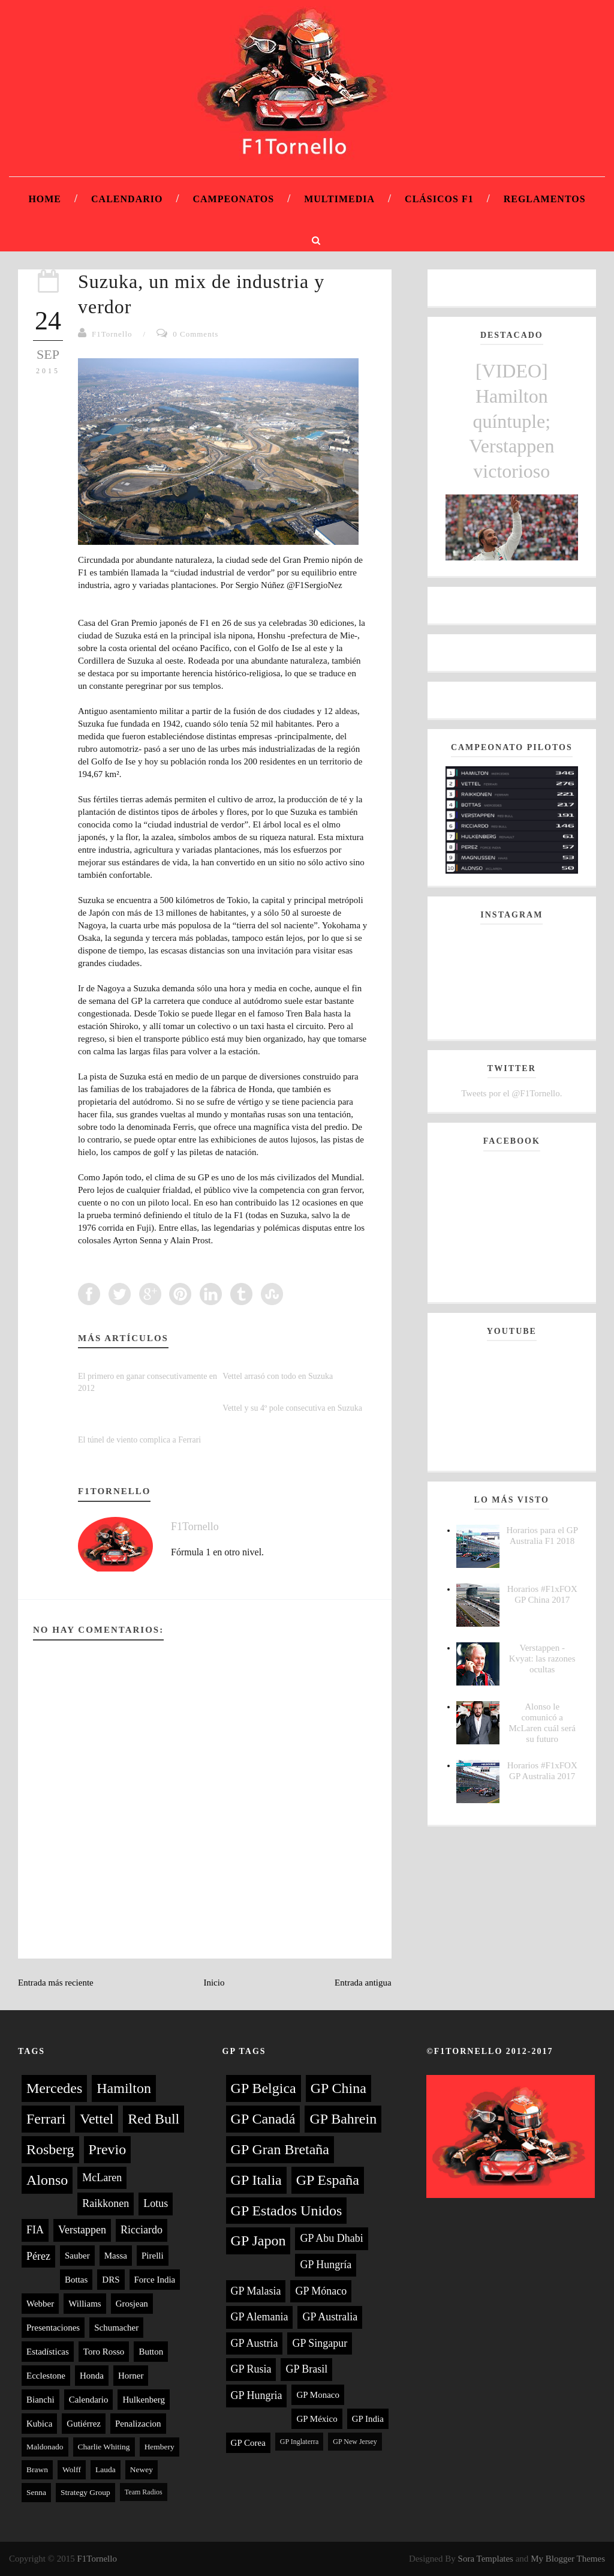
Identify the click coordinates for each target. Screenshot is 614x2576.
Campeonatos (233, 199)
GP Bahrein (343, 2119)
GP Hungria (256, 2395)
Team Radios (143, 2492)
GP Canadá (263, 2119)
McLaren (102, 2178)
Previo (108, 2149)
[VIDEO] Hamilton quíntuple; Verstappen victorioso (511, 420)
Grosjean (132, 2303)
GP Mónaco (321, 2291)
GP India (368, 2419)
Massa (115, 2255)
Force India (155, 2279)
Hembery (159, 2446)
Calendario (126, 199)
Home (44, 199)
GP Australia (329, 2317)
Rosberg (50, 2149)
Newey (141, 2469)
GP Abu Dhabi (331, 2238)
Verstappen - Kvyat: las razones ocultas (542, 1658)
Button (151, 2351)
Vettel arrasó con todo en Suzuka (277, 1376)
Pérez (38, 2256)
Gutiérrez (84, 2423)
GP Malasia (256, 2291)
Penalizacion (138, 2423)
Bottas (76, 2279)
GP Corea (248, 2443)
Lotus (155, 2203)
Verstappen (82, 2230)
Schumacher (116, 2327)
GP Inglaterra (299, 2441)
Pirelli (153, 2255)
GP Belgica (263, 2088)
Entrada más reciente (56, 1982)
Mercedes (54, 2088)
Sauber (77, 2255)
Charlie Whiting (104, 2446)
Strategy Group (85, 2492)
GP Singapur (319, 2343)
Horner (130, 2375)
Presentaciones (53, 2327)
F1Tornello (112, 333)
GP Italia (256, 2180)
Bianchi (40, 2399)
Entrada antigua (363, 1982)
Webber (40, 2303)
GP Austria (254, 2343)
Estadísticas (47, 2351)
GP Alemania (259, 2317)
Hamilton (124, 2088)
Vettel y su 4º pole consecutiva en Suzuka (292, 1408)
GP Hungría (325, 2265)
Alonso (47, 2180)
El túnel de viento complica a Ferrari (139, 1439)
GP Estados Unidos (286, 2210)
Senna (36, 2492)
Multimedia (339, 199)
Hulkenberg (143, 2399)
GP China (338, 2088)
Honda (92, 2375)
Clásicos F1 (439, 199)
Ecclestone (45, 2375)
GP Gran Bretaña (280, 2149)
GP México (316, 2419)
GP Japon (258, 2240)
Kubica (39, 2423)
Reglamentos (545, 199)
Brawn (37, 2469)
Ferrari (45, 2119)
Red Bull (153, 2119)
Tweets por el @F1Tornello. (511, 1093)
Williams (84, 2303)
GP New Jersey (355, 2441)
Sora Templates (485, 2558)
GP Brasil (306, 2369)
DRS (110, 2279)
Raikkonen (105, 2203)
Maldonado (45, 2446)
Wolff (71, 2469)
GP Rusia (251, 2369)
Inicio (213, 1982)
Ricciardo (141, 2230)
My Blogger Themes (568, 2558)
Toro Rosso (104, 2351)
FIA (35, 2230)
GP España (327, 2180)
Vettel (96, 2119)
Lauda (105, 2469)
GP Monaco (317, 2395)
